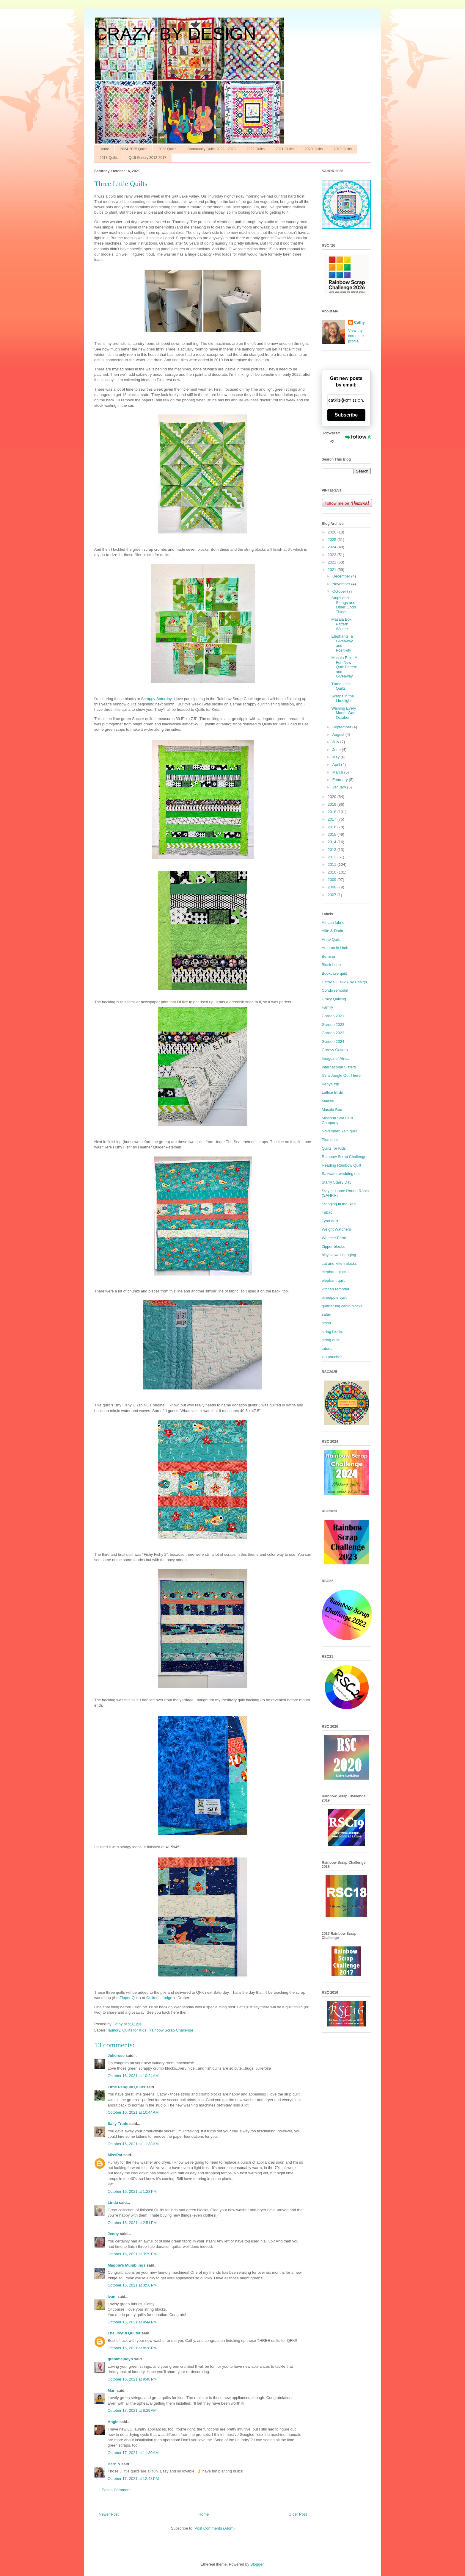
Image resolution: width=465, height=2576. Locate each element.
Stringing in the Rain (339, 1204)
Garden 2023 (333, 1033)
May (336, 757)
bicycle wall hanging (339, 1255)
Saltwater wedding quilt (342, 1173)
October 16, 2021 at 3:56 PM (132, 2285)
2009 (332, 879)
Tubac (327, 1212)
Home (104, 149)
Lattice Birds (332, 1092)
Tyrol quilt (330, 1221)
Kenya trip (330, 1084)
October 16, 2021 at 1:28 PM (132, 2191)
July (336, 742)
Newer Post (109, 2514)
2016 (332, 827)
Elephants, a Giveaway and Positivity (342, 643)
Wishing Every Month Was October (343, 713)
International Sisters (339, 1067)
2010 (332, 872)
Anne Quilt (331, 939)
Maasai (328, 1101)
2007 (332, 895)
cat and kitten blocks (339, 1263)
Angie (113, 2422)
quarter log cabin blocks (342, 1306)
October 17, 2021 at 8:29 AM (132, 2410)
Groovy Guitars (335, 1050)
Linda (113, 2202)
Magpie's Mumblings (126, 2265)
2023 (332, 555)
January (339, 787)
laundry (114, 2030)
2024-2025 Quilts (133, 149)
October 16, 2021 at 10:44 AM (133, 2112)
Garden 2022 (333, 1024)
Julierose (116, 2055)
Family (327, 1007)
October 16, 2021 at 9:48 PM (132, 2379)
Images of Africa (335, 1058)
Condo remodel (335, 990)
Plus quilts (330, 1139)
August (338, 734)
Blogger (256, 2564)
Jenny (113, 2233)
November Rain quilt (339, 1131)
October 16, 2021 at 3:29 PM (132, 2254)
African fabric (333, 922)
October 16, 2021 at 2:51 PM (132, 2222)
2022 (332, 562)
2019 (332, 804)
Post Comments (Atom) (214, 2528)
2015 (332, 834)
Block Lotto (331, 965)
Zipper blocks (333, 1246)
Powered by (347, 437)
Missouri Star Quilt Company (337, 1120)
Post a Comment (116, 2490)
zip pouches (332, 1357)
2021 (332, 569)
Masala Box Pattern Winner (341, 624)
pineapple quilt (334, 1297)
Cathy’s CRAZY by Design (344, 982)
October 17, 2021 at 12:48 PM (133, 2478)
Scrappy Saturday (156, 699)
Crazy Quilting (334, 999)
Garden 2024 (333, 1041)
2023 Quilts (167, 149)
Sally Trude (118, 2123)
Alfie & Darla (332, 931)
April (336, 764)
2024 (332, 547)
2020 (332, 796)
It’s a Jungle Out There (341, 1075)
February (340, 779)
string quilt (330, 1340)
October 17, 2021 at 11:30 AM (133, 2452)
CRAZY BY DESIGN (175, 34)
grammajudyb (120, 2359)
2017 (332, 819)
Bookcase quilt (334, 973)
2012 (332, 857)
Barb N (114, 2464)
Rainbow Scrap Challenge (171, 2030)
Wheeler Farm (334, 1238)
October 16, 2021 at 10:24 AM (133, 2075)
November (341, 584)
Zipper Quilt (129, 1998)
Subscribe (346, 414)
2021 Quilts (285, 149)
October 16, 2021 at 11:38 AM (133, 2144)
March (338, 772)
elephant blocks (335, 1272)
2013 (332, 849)
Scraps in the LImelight (342, 698)
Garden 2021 (333, 1016)
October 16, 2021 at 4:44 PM (132, 2322)
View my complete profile (356, 335)
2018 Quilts (109, 158)
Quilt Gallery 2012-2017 (147, 158)
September (342, 727)
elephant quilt (333, 1280)
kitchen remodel (335, 1289)
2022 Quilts (255, 149)
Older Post (298, 2514)
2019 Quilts (343, 149)
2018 (332, 812)
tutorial (327, 1348)
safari (326, 1314)
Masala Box (332, 1109)
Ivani (112, 2296)
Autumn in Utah (335, 948)
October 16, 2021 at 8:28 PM (132, 2348)
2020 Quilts (314, 149)
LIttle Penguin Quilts (126, 2087)
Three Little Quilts (341, 686)
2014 (332, 842)
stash (326, 1323)
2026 (332, 532)
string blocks (332, 1331)
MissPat (115, 2155)
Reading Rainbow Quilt (341, 1165)
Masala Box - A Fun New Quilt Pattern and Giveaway (344, 666)
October (339, 591)
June (337, 749)
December (341, 576)
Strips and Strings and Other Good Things (343, 605)
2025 (332, 539)
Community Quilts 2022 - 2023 (211, 149)
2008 (332, 887)
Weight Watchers (336, 1229)
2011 (332, 864)
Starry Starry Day (336, 1182)
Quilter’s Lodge (159, 1998)
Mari (112, 2390)
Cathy (359, 322)
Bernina (328, 956)
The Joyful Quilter (124, 2333)
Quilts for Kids (134, 2030)
